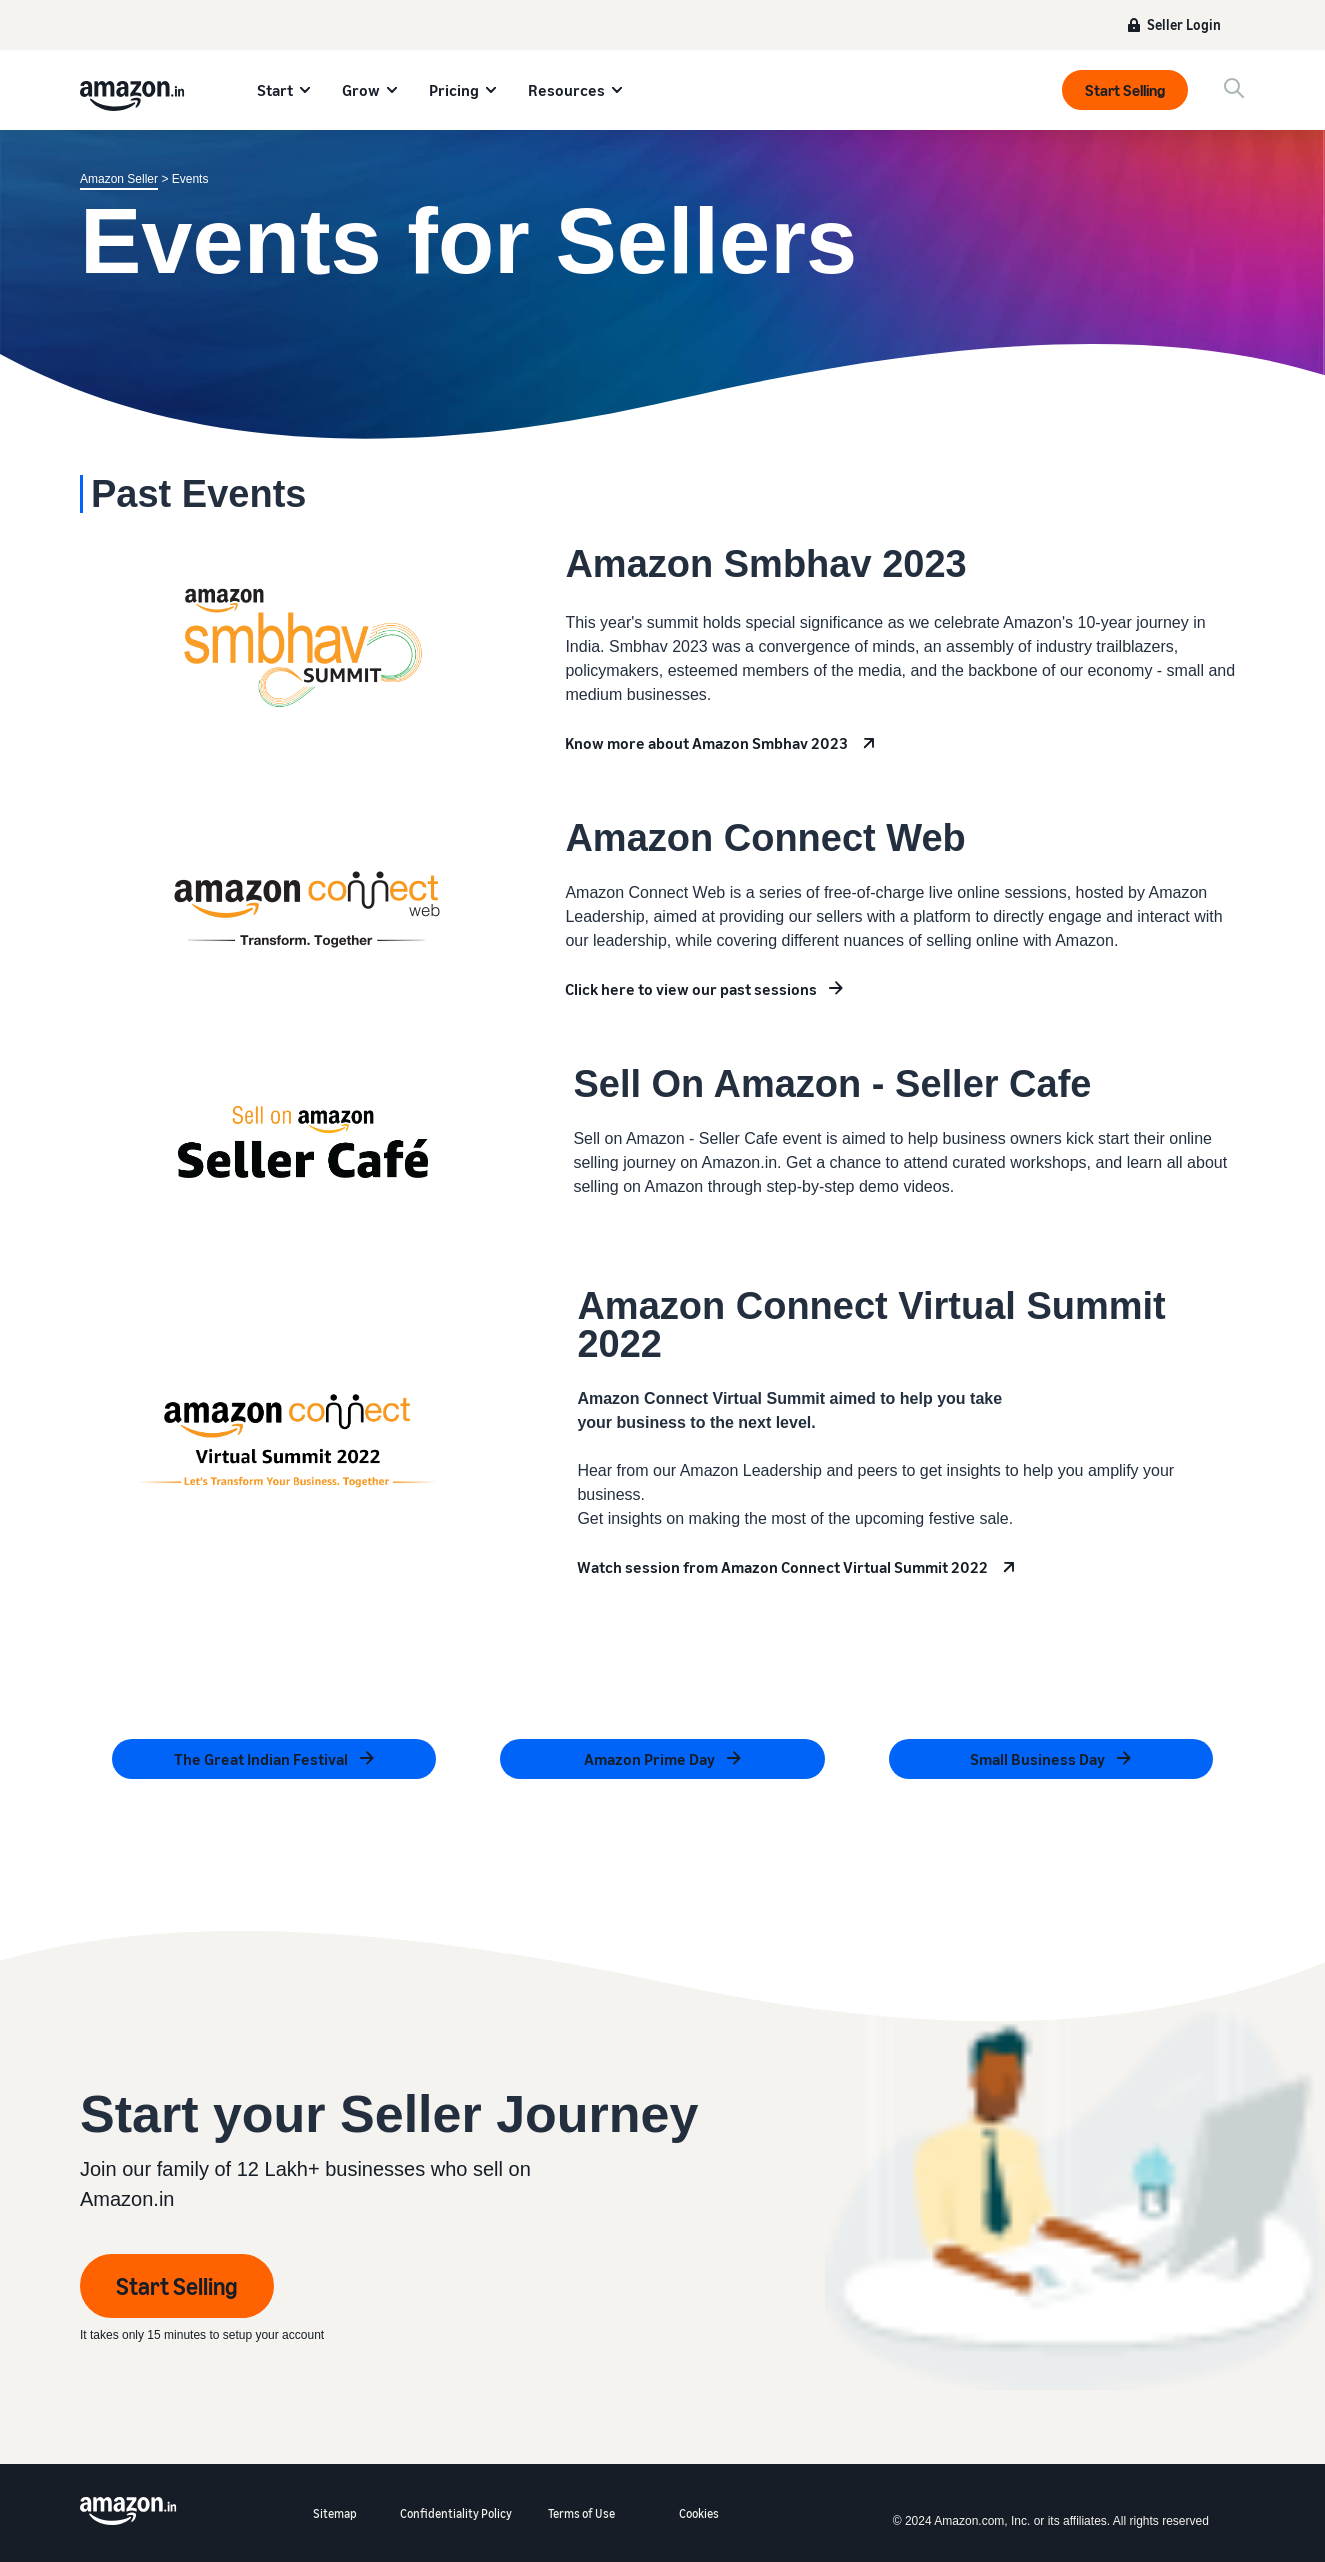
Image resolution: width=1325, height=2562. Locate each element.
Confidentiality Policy (456, 2513)
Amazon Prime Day (649, 1759)
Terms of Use (581, 2513)
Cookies (699, 2513)
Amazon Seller (119, 179)
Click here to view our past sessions (691, 989)
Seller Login (1184, 24)
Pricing (454, 90)
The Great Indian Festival (261, 1759)
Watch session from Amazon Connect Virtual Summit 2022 (782, 1567)
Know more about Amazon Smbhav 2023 (706, 743)
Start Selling (1125, 90)
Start (275, 90)
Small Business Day (1037, 1759)
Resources (566, 90)
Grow (361, 90)
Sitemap (335, 2513)
